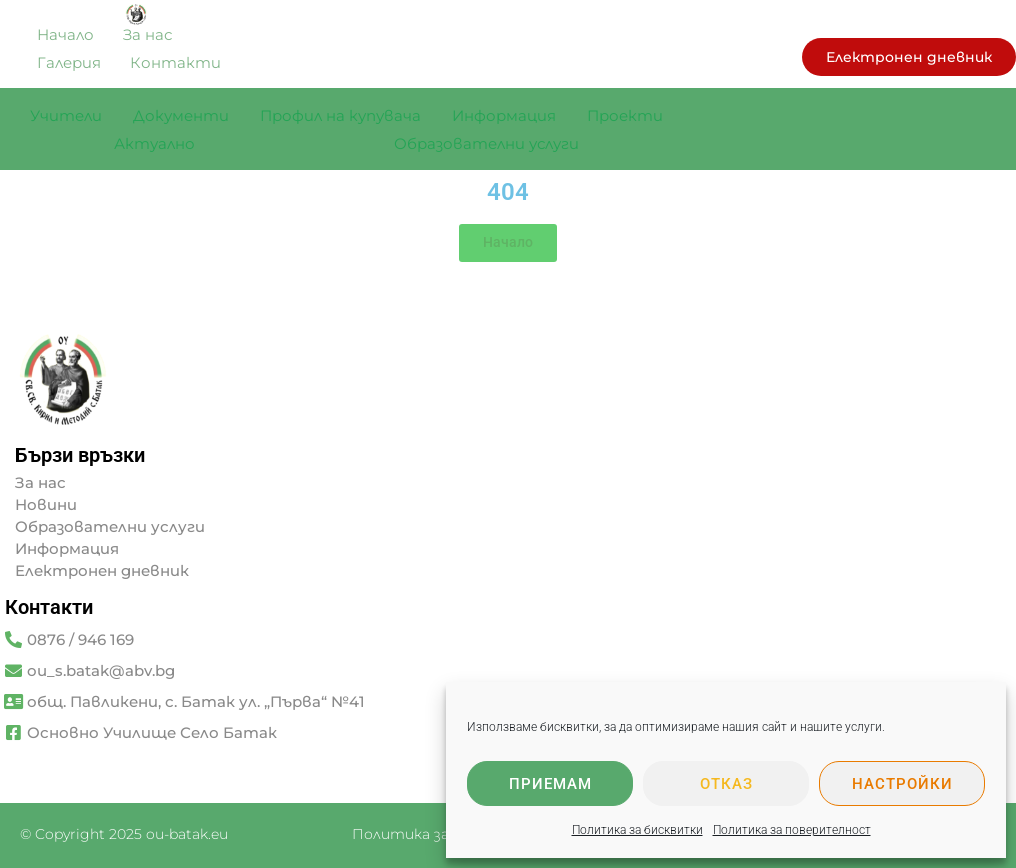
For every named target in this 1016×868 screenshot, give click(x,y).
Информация (67, 548)
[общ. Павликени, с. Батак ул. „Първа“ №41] (13, 701)
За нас (40, 482)
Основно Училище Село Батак (152, 732)
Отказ (726, 784)
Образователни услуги (110, 526)
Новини (46, 504)
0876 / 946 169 (80, 639)
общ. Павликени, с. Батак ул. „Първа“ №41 (196, 701)
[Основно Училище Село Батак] (13, 732)
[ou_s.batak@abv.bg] (13, 670)
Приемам (550, 784)
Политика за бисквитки (637, 830)
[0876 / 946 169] (13, 639)
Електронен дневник (102, 570)
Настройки (902, 784)
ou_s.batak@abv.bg (101, 670)
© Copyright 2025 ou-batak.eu (124, 834)
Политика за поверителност (792, 830)
